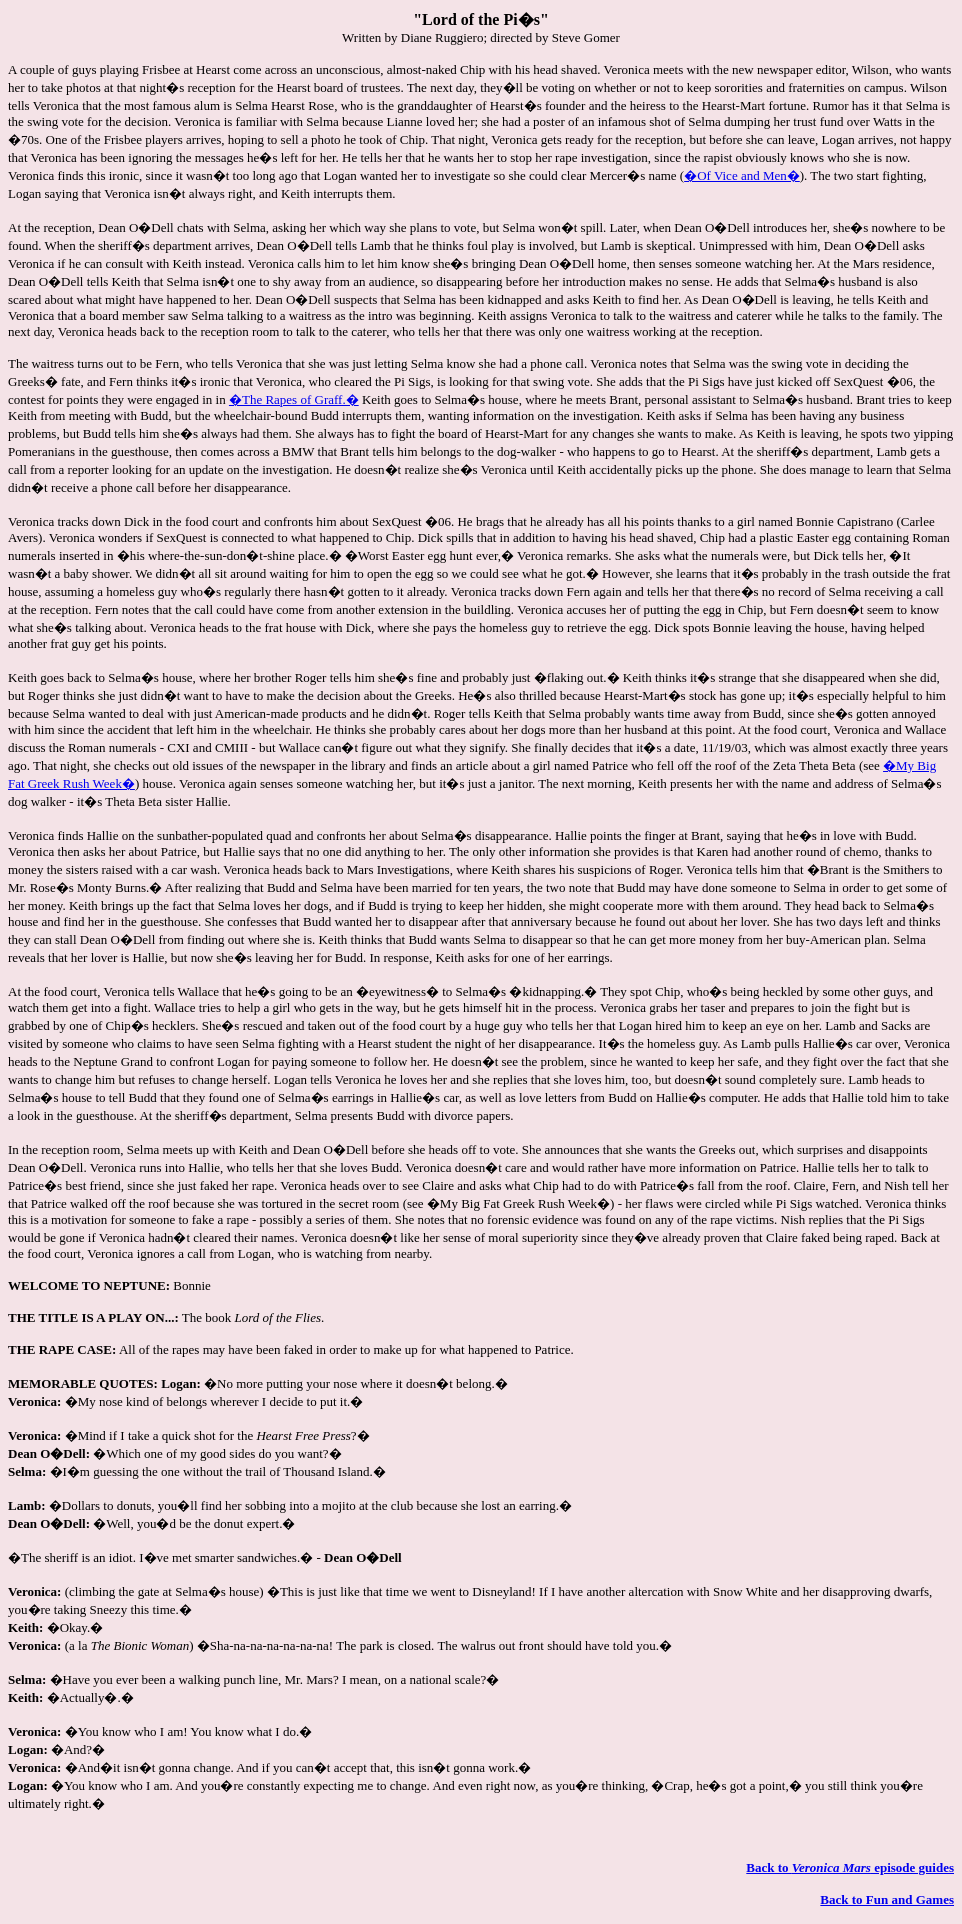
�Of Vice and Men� (742, 175)
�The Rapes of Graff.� (294, 399)
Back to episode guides (850, 1867)
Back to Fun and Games (887, 1899)
